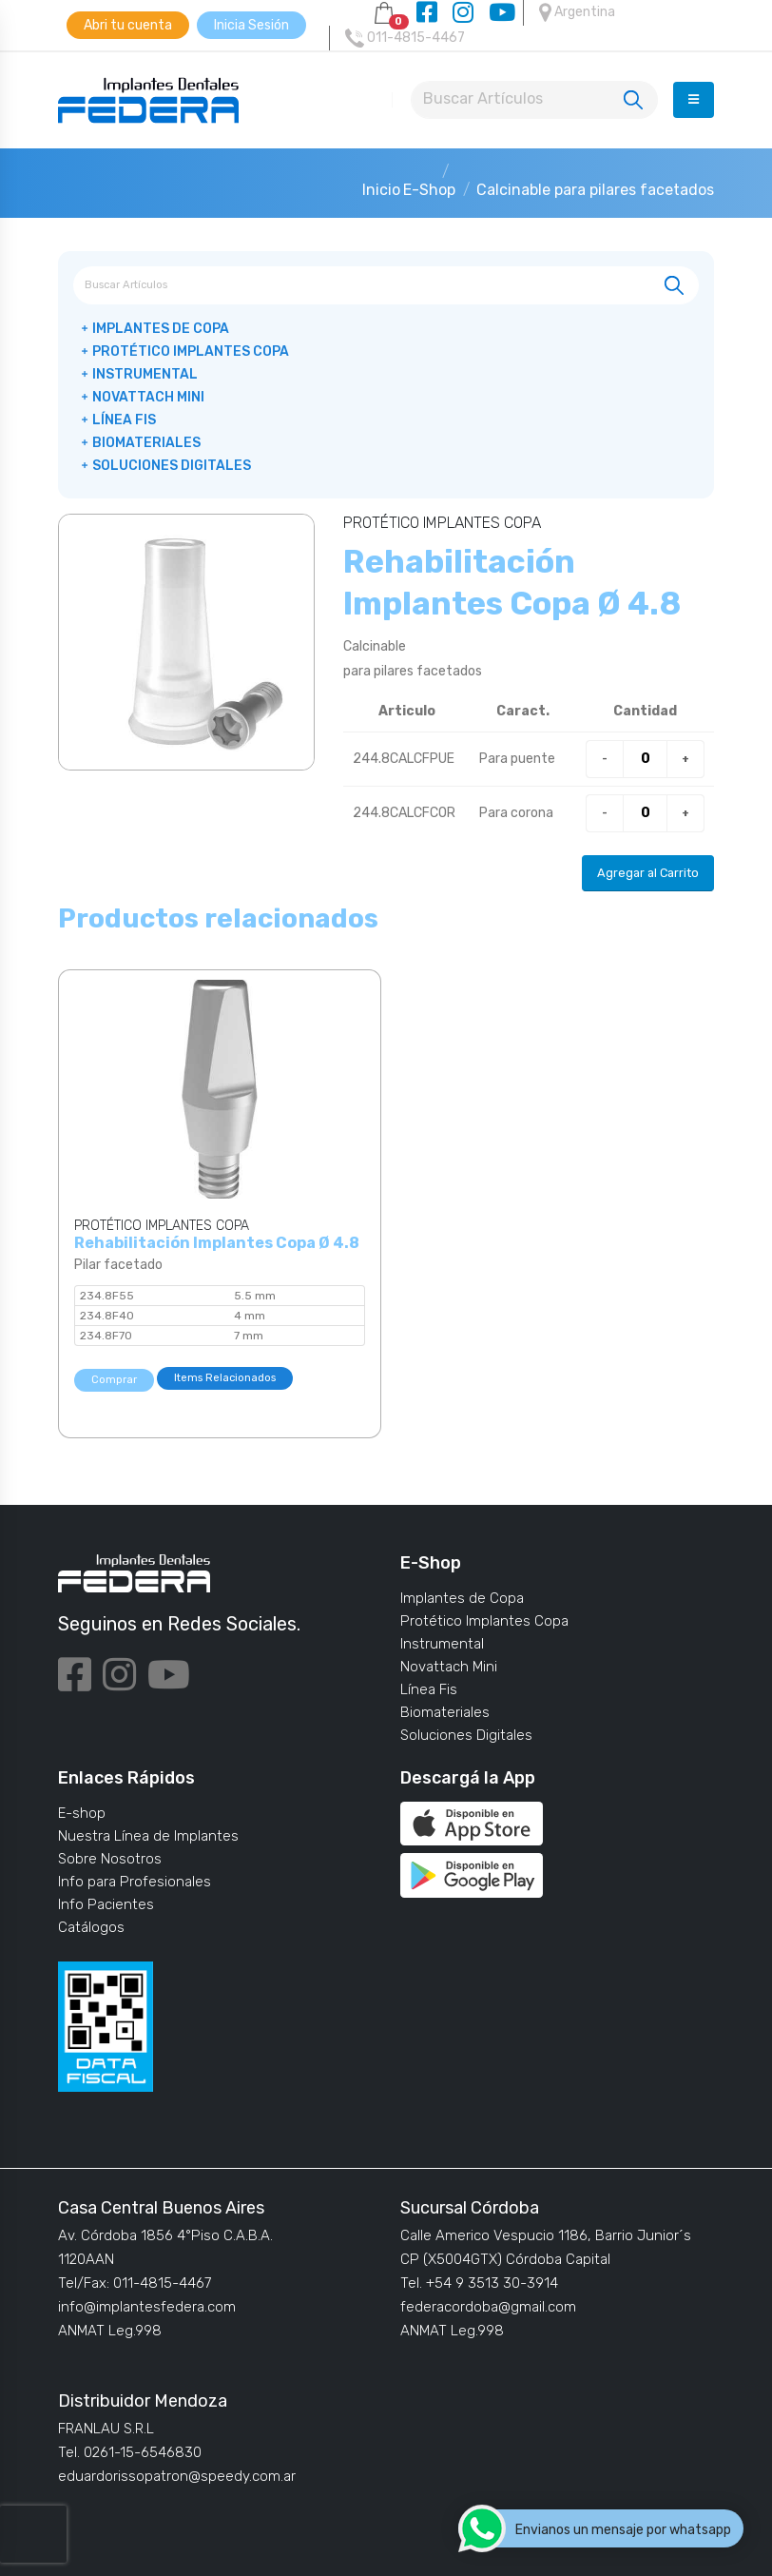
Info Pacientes (106, 1904)
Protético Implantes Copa (190, 351)
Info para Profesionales (134, 1881)
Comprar (114, 1380)
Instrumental (145, 374)
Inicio (381, 190)
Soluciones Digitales (171, 466)
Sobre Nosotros (110, 1858)
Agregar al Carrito (648, 873)
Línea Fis (124, 420)
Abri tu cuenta (128, 25)
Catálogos (91, 1927)
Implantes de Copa (160, 329)
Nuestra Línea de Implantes (148, 1835)
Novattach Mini (148, 397)
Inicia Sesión (251, 25)
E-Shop (429, 190)
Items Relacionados (225, 1378)
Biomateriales (146, 443)
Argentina (577, 12)
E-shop (82, 1813)
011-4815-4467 (405, 38)
